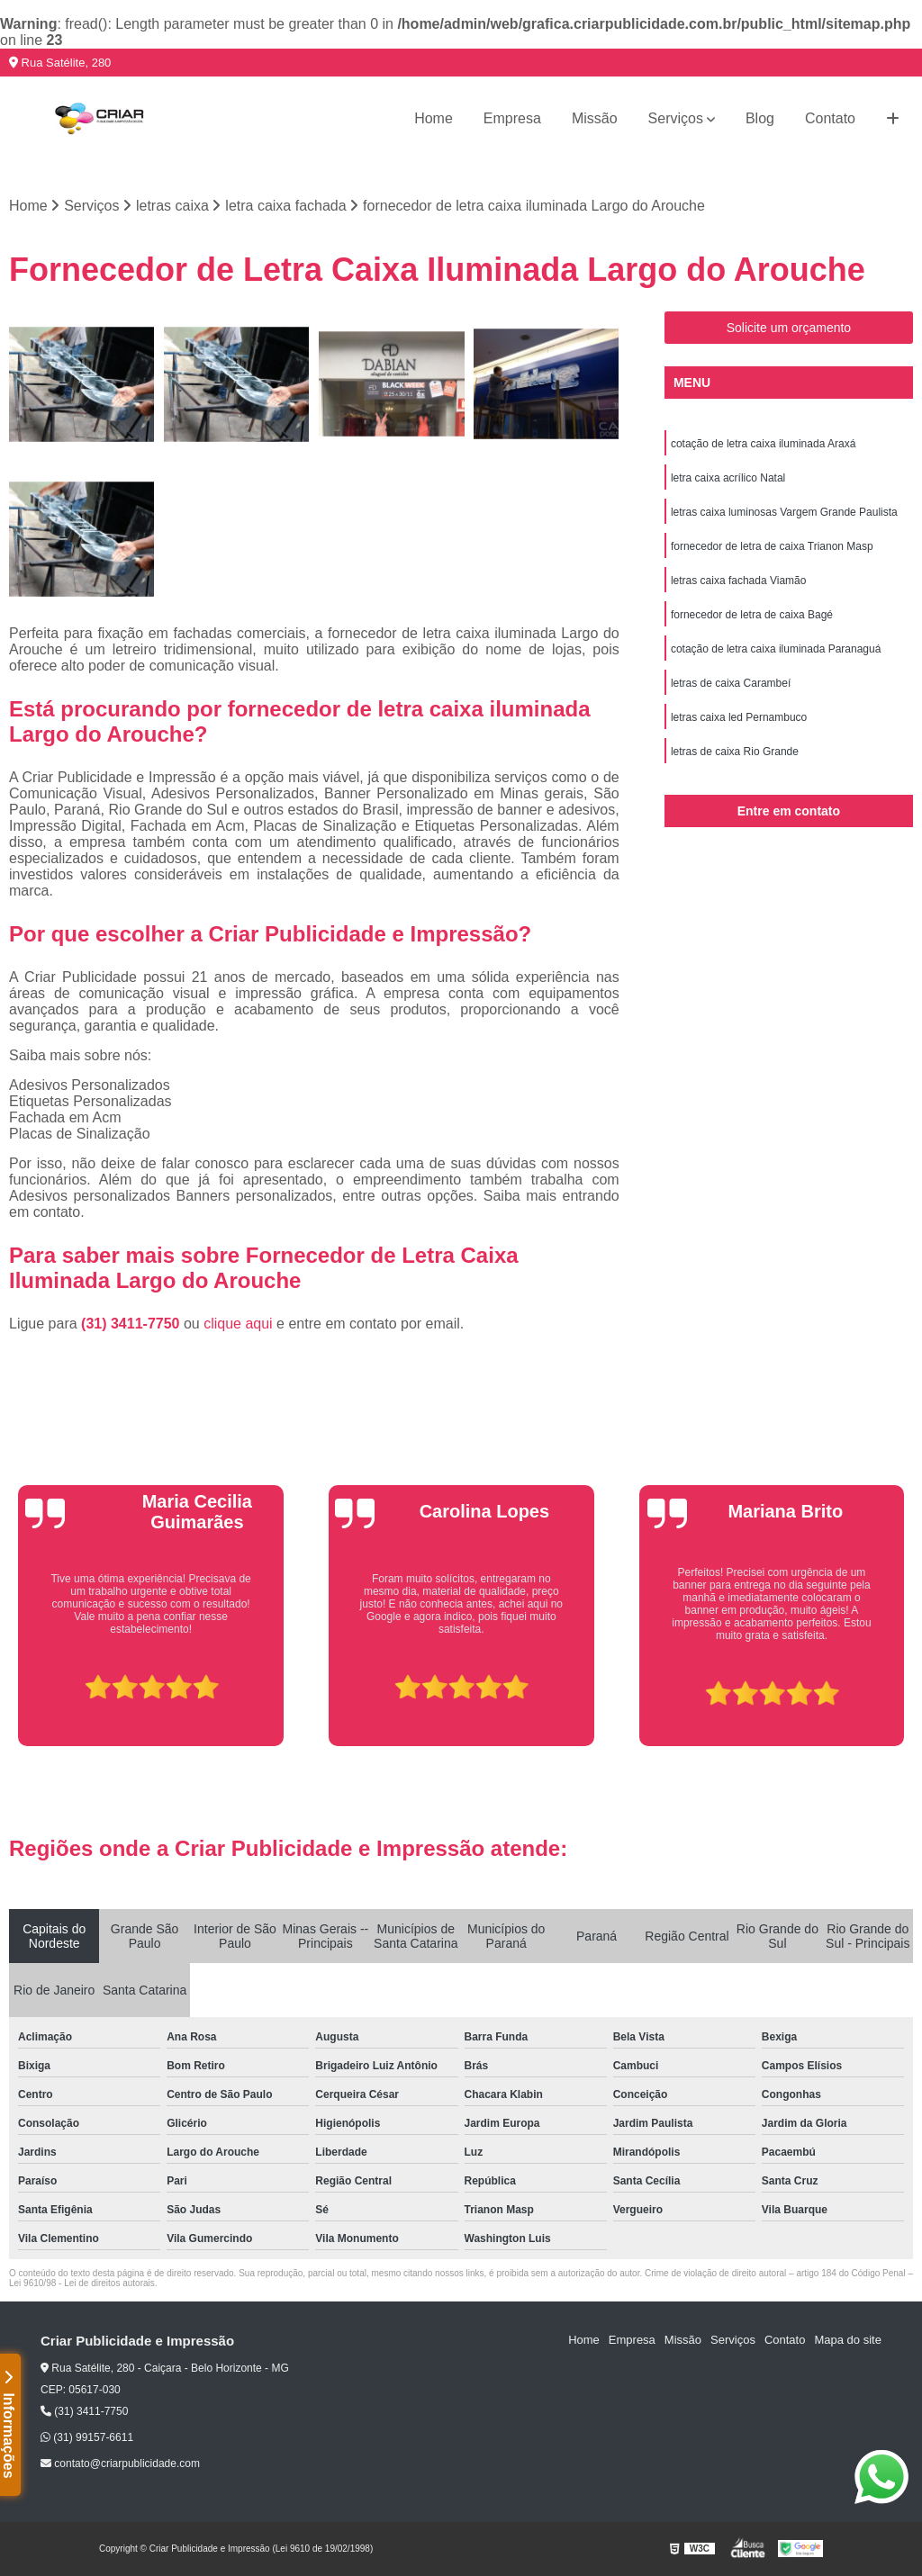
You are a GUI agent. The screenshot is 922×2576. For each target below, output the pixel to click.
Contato (830, 118)
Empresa (512, 118)
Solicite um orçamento (789, 327)
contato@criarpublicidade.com (120, 2463)
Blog (760, 118)
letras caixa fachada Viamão (739, 580)
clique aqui (238, 1323)
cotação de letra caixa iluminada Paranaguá (776, 649)
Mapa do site (847, 2339)
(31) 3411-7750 (132, 1323)
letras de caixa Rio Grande (735, 751)
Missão (595, 118)
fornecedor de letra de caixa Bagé (752, 614)
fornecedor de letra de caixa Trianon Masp (772, 546)
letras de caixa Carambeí (731, 683)
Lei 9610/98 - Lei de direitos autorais (82, 2283)
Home (433, 118)
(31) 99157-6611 (87, 2437)
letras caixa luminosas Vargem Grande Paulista (784, 512)
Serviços (675, 118)
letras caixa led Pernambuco (739, 717)
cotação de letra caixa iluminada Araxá (763, 443)
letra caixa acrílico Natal (728, 478)
